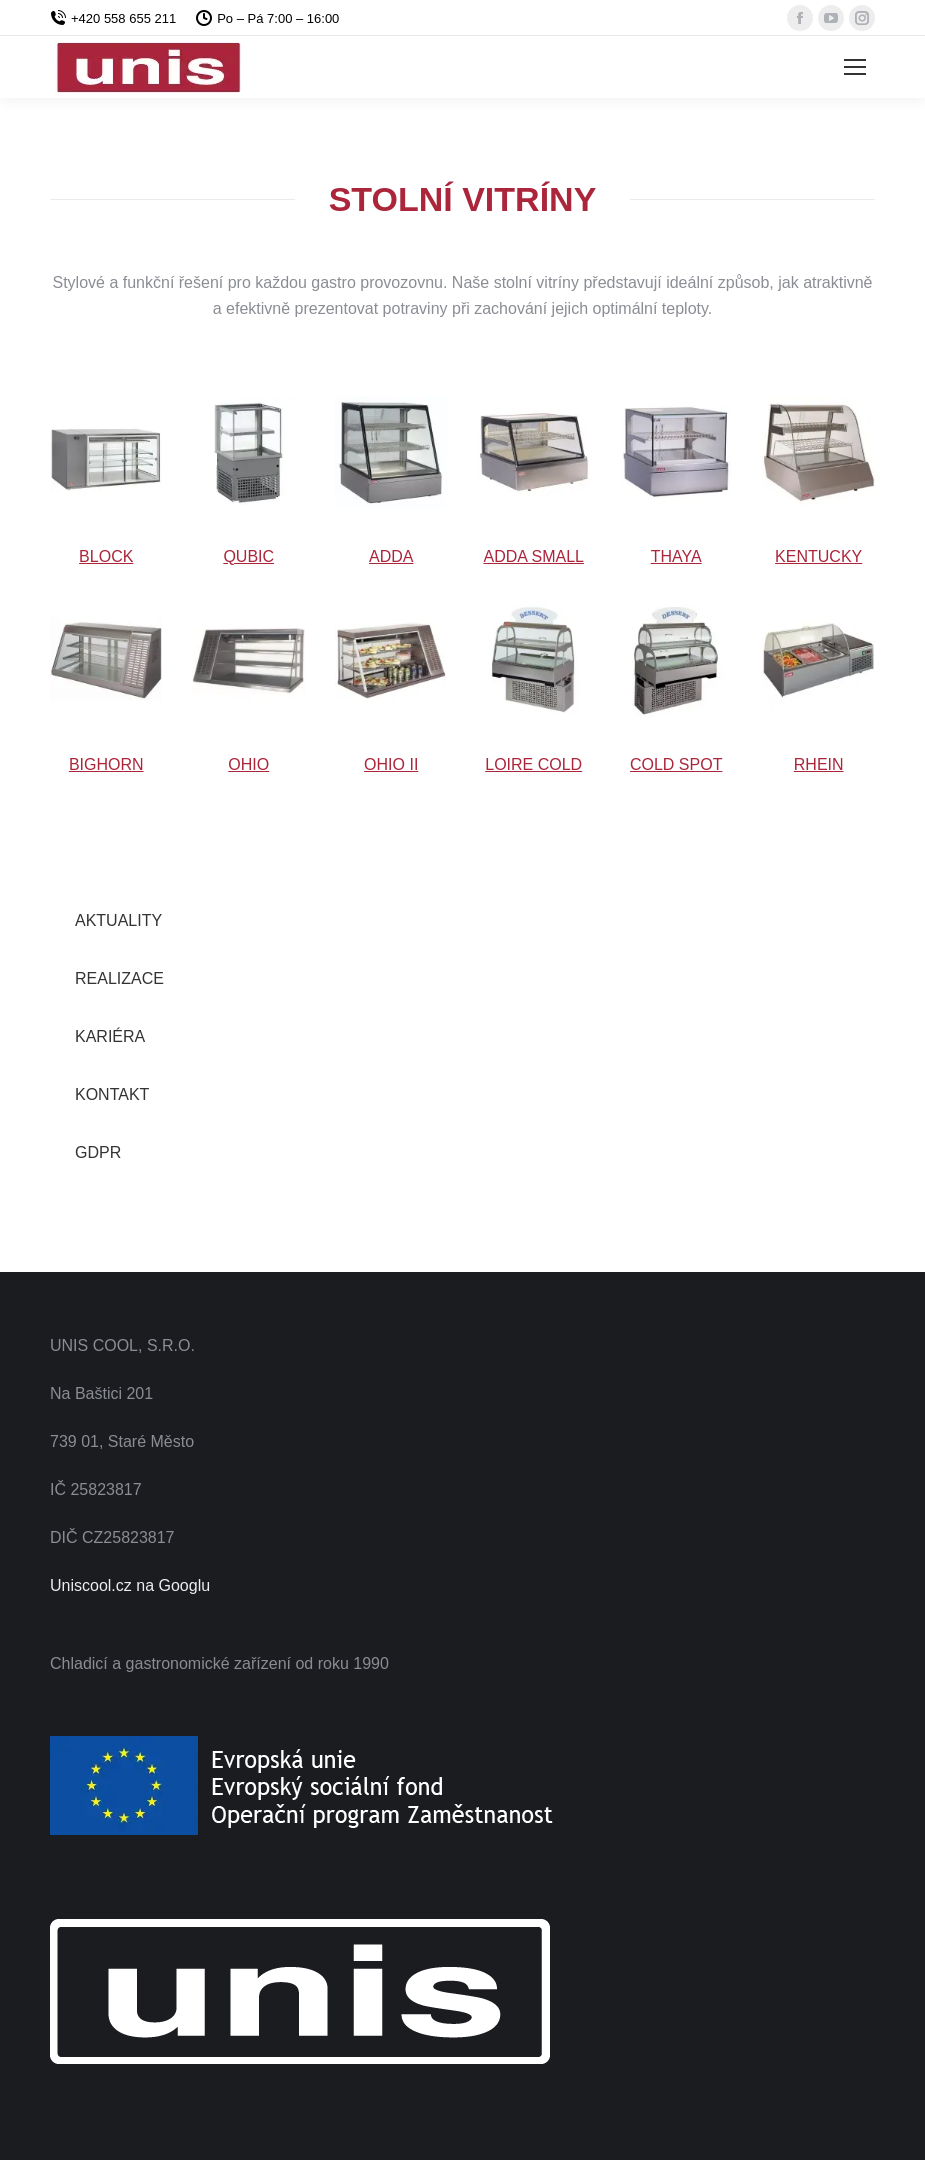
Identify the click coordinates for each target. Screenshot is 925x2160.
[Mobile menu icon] (855, 67)
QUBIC (248, 556)
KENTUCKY (818, 556)
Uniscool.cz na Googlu (130, 1585)
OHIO (248, 764)
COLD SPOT (676, 764)
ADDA (391, 556)
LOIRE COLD (533, 764)
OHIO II (391, 764)
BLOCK (106, 556)
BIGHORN (106, 764)
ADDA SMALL (533, 556)
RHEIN (819, 764)
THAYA (676, 556)
